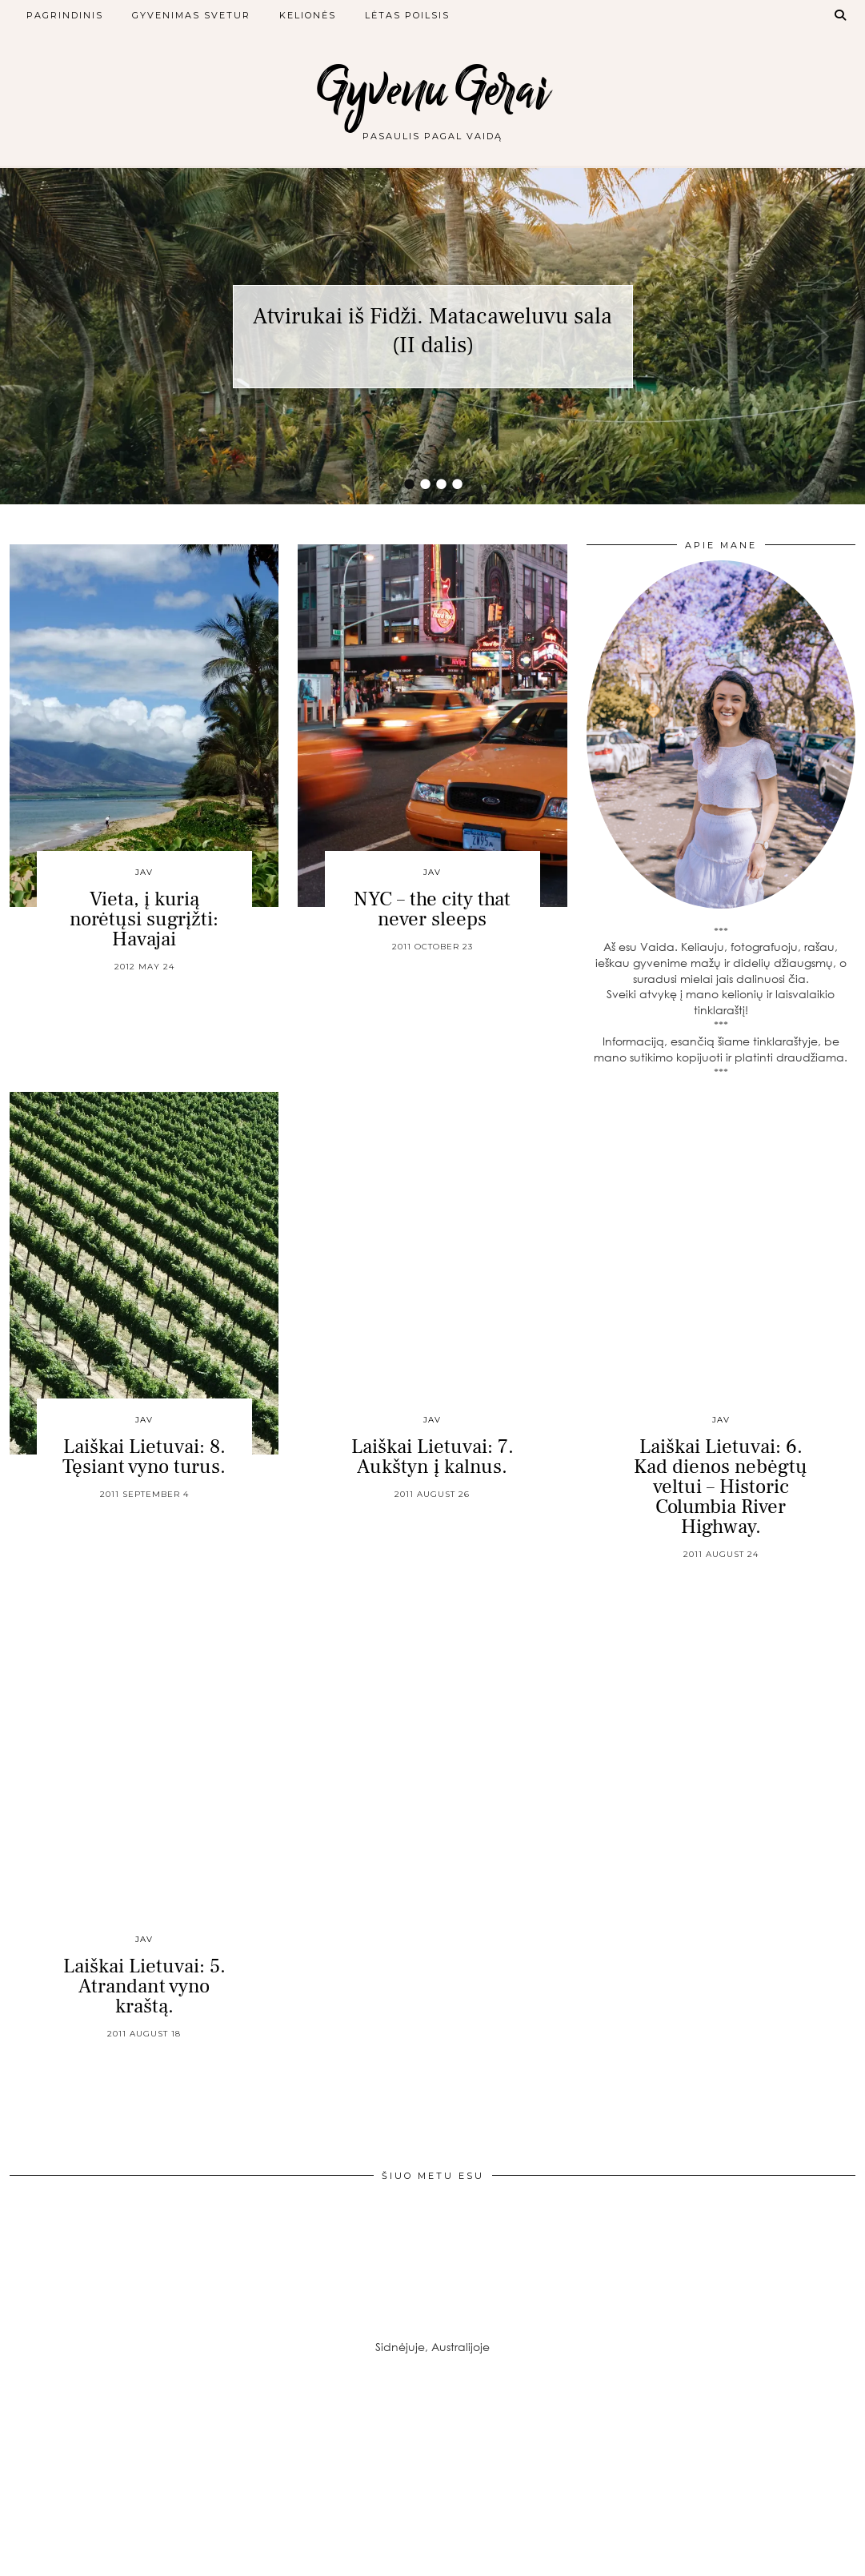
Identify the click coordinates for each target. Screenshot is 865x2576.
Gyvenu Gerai (433, 90)
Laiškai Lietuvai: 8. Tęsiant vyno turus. (144, 1456)
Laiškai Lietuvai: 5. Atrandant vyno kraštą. (144, 1986)
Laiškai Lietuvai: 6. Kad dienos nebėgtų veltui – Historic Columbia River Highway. (720, 1486)
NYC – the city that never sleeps (432, 909)
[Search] (841, 15)
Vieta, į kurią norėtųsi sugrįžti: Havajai (144, 919)
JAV (144, 872)
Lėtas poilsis (407, 15)
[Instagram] (72, 2468)
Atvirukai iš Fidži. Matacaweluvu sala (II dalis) (432, 330)
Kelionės (307, 15)
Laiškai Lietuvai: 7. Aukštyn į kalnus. (432, 1456)
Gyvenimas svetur (191, 15)
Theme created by (783, 2558)
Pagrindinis (64, 15)
